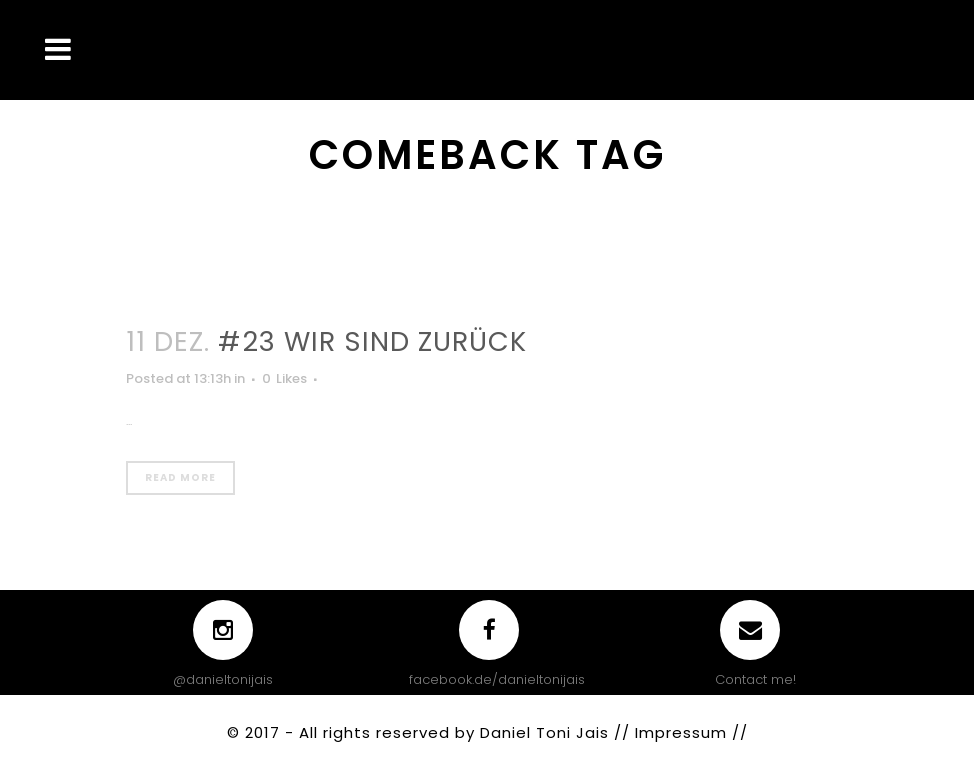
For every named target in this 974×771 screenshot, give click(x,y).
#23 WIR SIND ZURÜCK (372, 341)
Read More (180, 477)
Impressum (683, 732)
